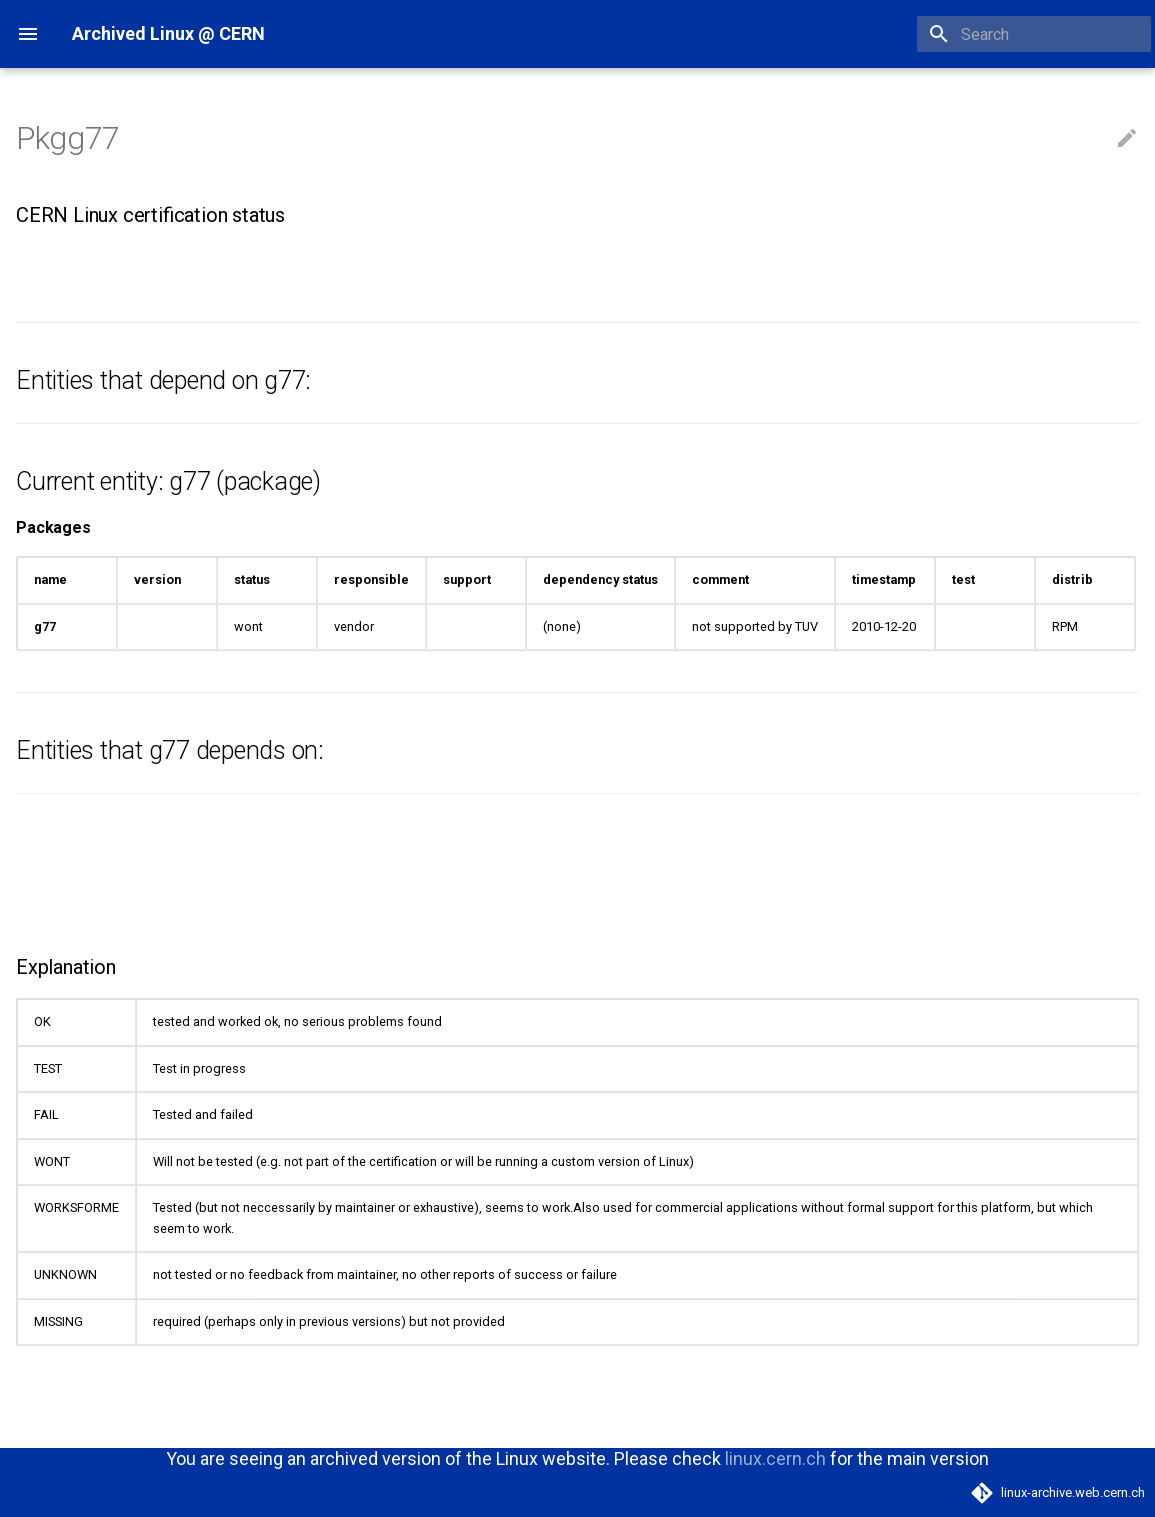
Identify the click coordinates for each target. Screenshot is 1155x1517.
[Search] (1034, 34)
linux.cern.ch (775, 1458)
